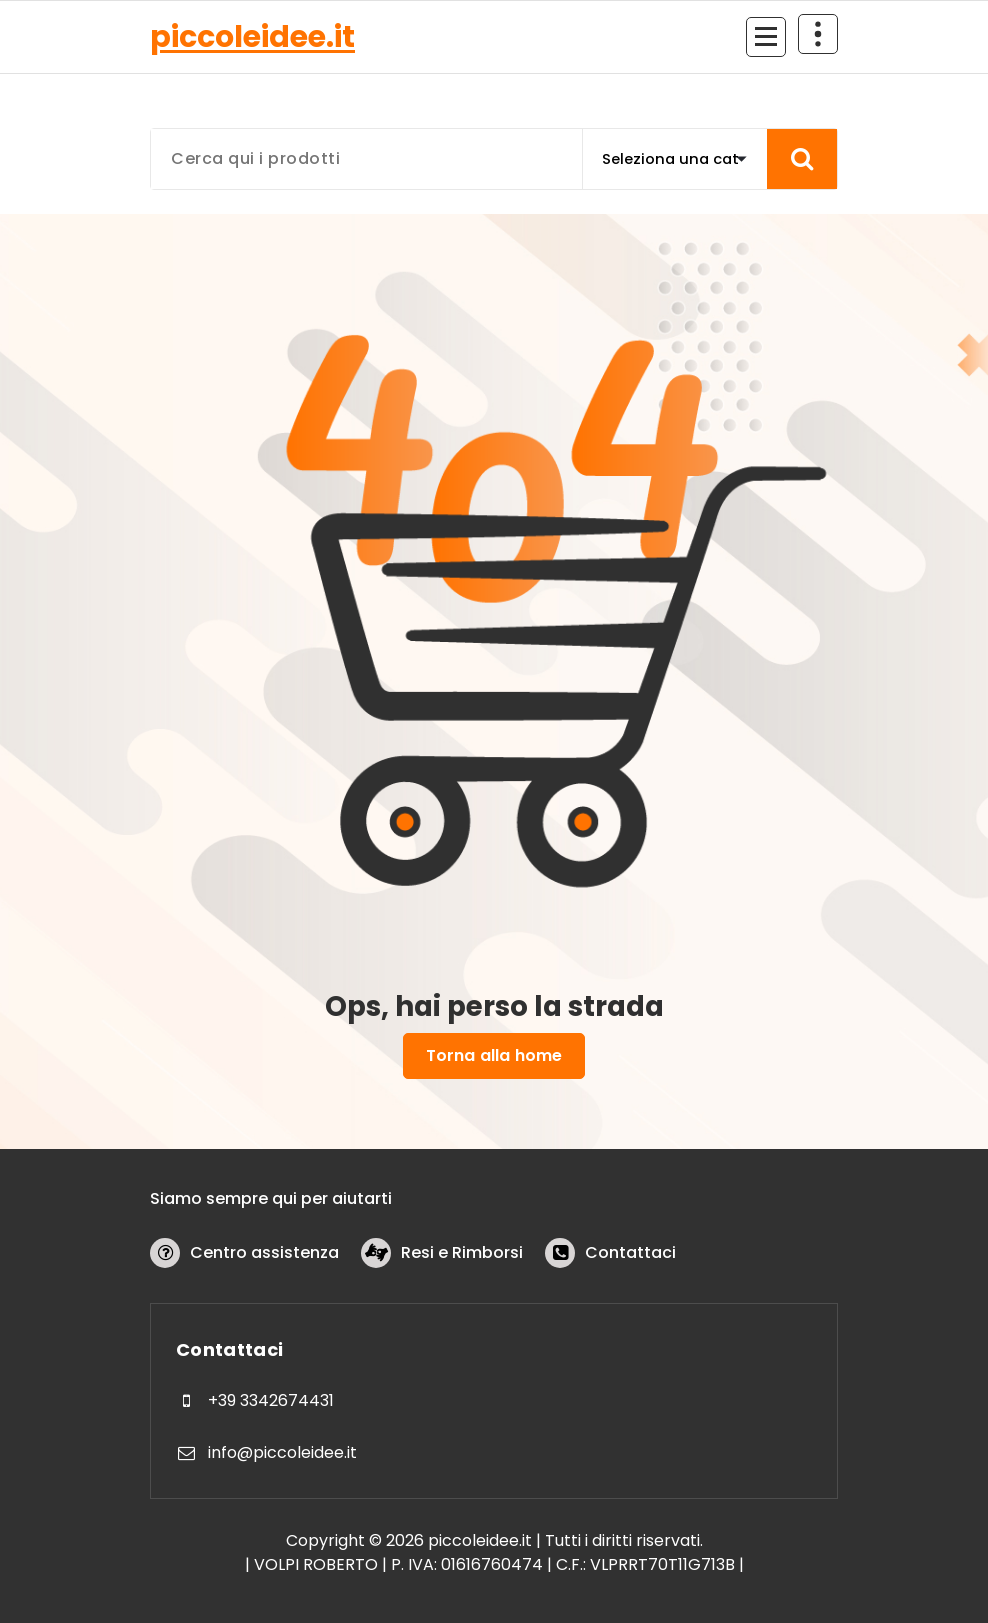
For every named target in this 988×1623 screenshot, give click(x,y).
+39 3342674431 (271, 1400)
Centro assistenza (264, 1252)
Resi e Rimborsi (462, 1252)
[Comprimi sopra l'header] (818, 34)
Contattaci (630, 1252)
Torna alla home (494, 1055)
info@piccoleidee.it (282, 1452)
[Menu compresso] (766, 37)
